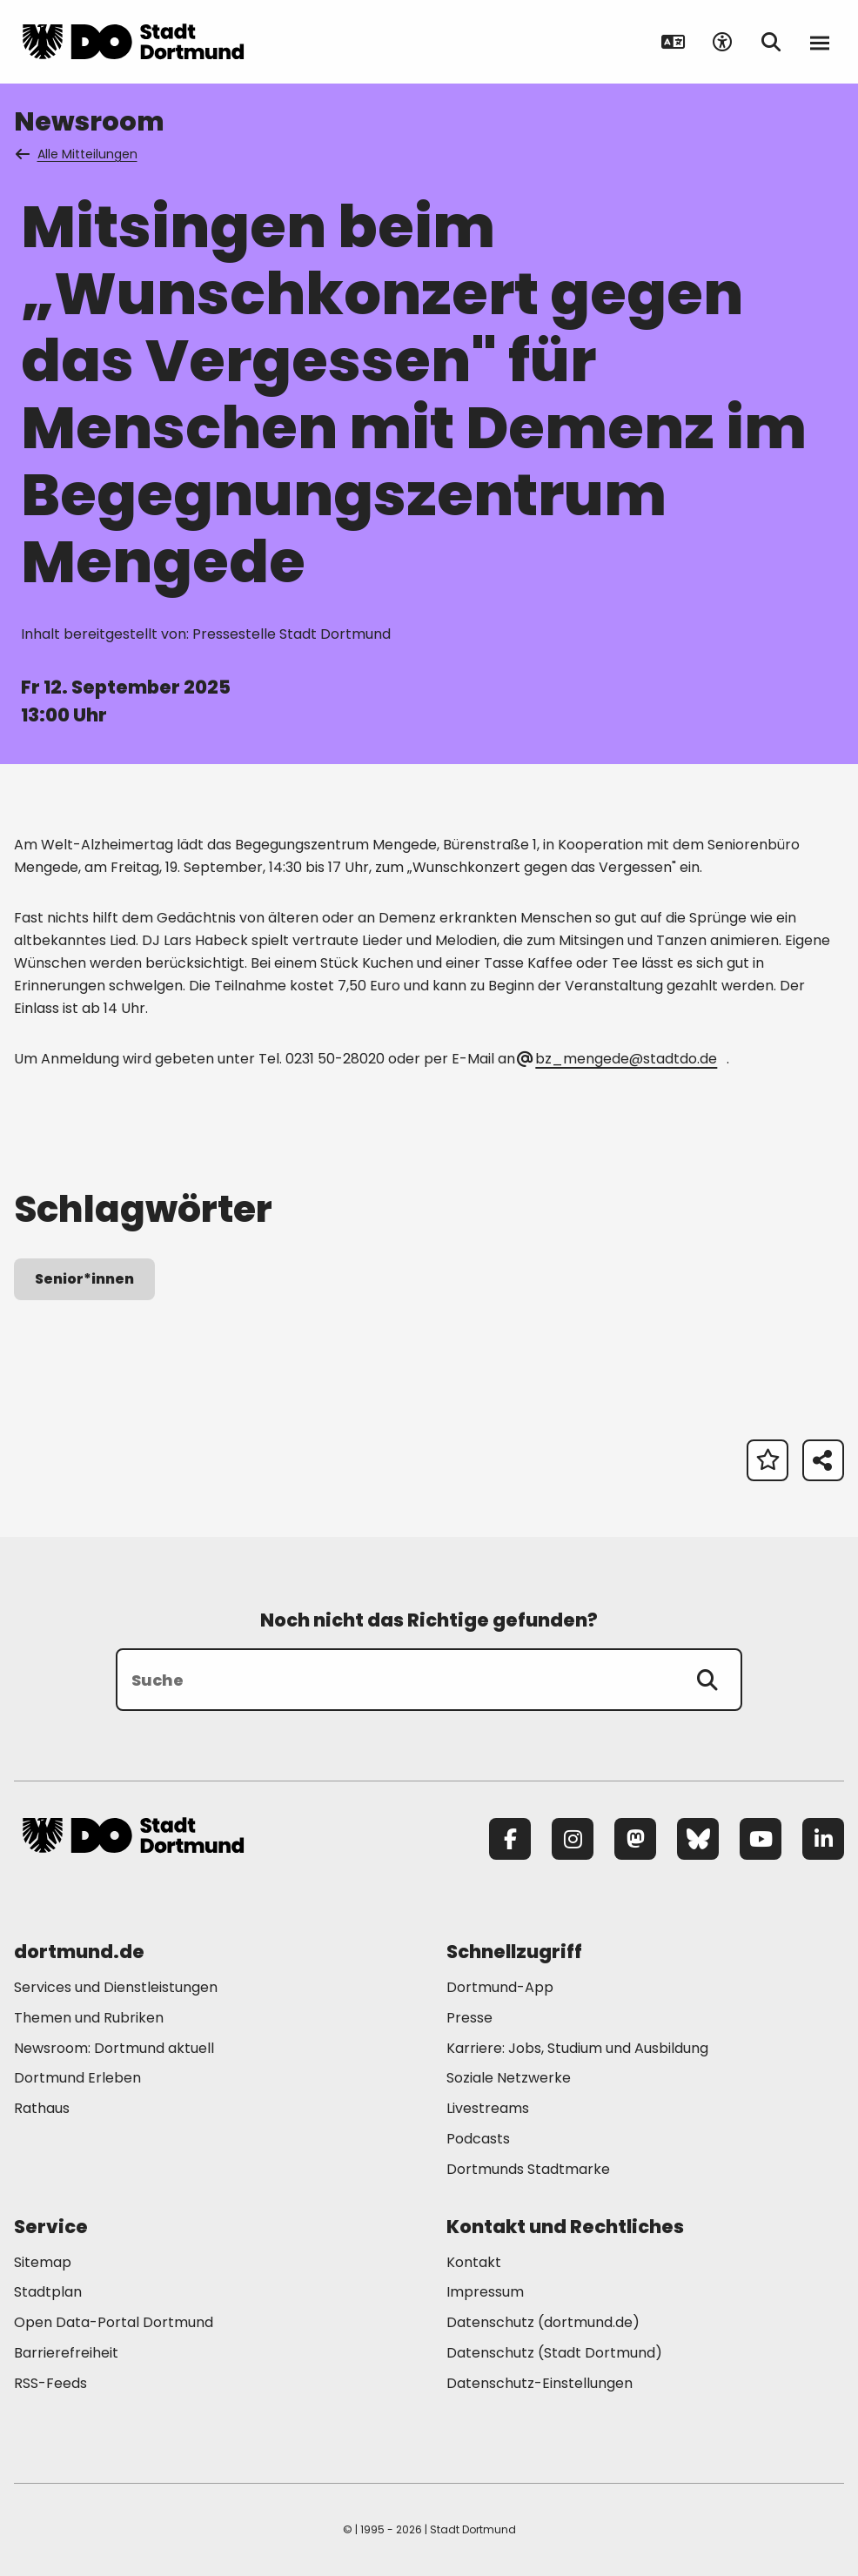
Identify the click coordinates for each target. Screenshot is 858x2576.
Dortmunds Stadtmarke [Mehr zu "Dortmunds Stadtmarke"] (528, 2169)
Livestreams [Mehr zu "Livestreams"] (487, 2108)
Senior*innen (84, 1279)
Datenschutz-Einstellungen (539, 2384)
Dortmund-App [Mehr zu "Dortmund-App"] (499, 1987)
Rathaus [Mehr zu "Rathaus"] (42, 2108)
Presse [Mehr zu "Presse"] (469, 2018)
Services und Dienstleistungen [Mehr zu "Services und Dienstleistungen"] (116, 1987)
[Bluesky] (698, 1839)
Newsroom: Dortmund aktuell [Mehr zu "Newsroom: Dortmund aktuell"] (114, 2048)
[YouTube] (760, 1839)
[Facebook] (510, 1839)
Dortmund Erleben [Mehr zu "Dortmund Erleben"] (77, 2078)
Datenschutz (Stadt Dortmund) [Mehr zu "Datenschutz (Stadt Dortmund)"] (554, 2353)
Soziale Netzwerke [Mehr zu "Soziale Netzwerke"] (508, 2078)
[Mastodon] (635, 1839)
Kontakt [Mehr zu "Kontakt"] (473, 2262)
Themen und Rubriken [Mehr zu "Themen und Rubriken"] (89, 2018)
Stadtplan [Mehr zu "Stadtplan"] (48, 2292)
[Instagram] (572, 1839)
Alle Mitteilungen (77, 154)
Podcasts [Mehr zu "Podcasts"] (478, 2139)
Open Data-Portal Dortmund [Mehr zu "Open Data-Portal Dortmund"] (113, 2322)
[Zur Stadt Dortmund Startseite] (133, 42)
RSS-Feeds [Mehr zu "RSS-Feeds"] (50, 2383)
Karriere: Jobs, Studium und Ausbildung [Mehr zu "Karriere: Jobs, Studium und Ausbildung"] (577, 2048)
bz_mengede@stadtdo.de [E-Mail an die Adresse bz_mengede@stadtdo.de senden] (618, 1059)
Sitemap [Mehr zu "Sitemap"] (42, 2262)
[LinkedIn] (823, 1839)
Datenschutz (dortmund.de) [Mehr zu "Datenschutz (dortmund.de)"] (543, 2322)
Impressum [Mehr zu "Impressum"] (485, 2292)
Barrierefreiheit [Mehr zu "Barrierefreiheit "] (66, 2353)
